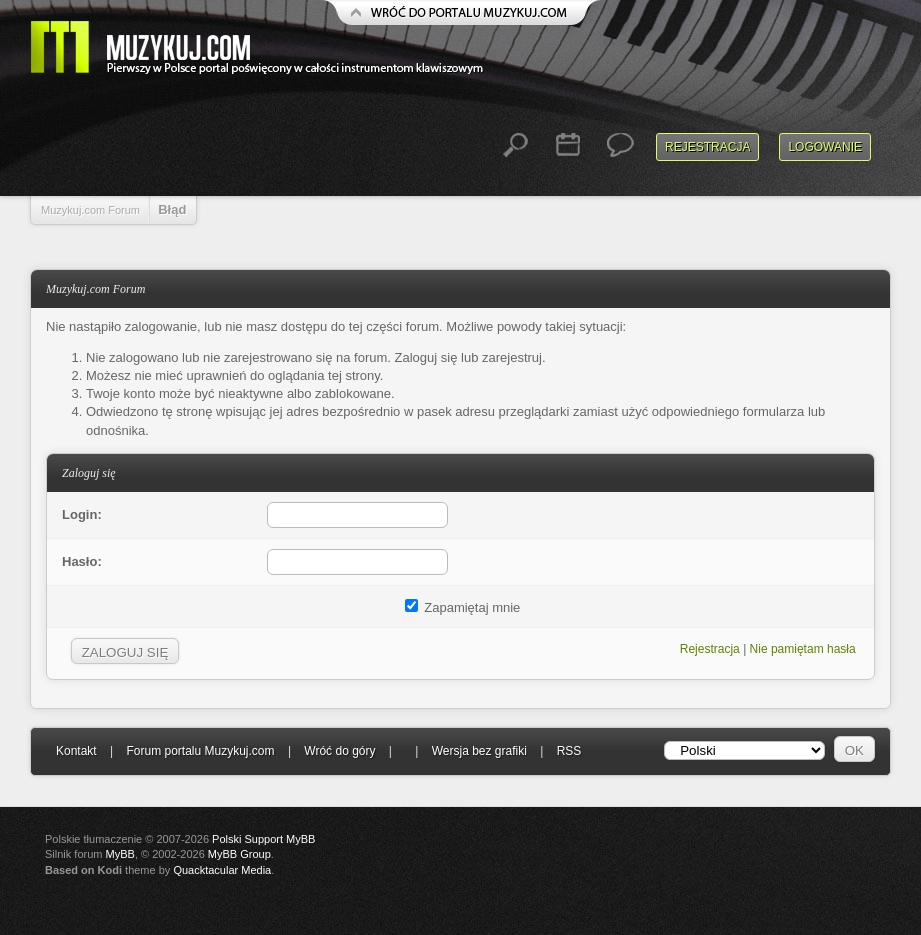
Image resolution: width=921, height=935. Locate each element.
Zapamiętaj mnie (463, 607)
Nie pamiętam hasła (803, 649)
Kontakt (76, 751)
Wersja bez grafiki (479, 751)
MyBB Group (239, 854)
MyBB (120, 854)
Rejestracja (707, 147)
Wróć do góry (339, 751)
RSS (569, 751)
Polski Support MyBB (263, 839)
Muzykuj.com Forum (90, 210)
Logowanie (825, 147)
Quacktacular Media (222, 870)
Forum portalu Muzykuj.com (201, 751)
